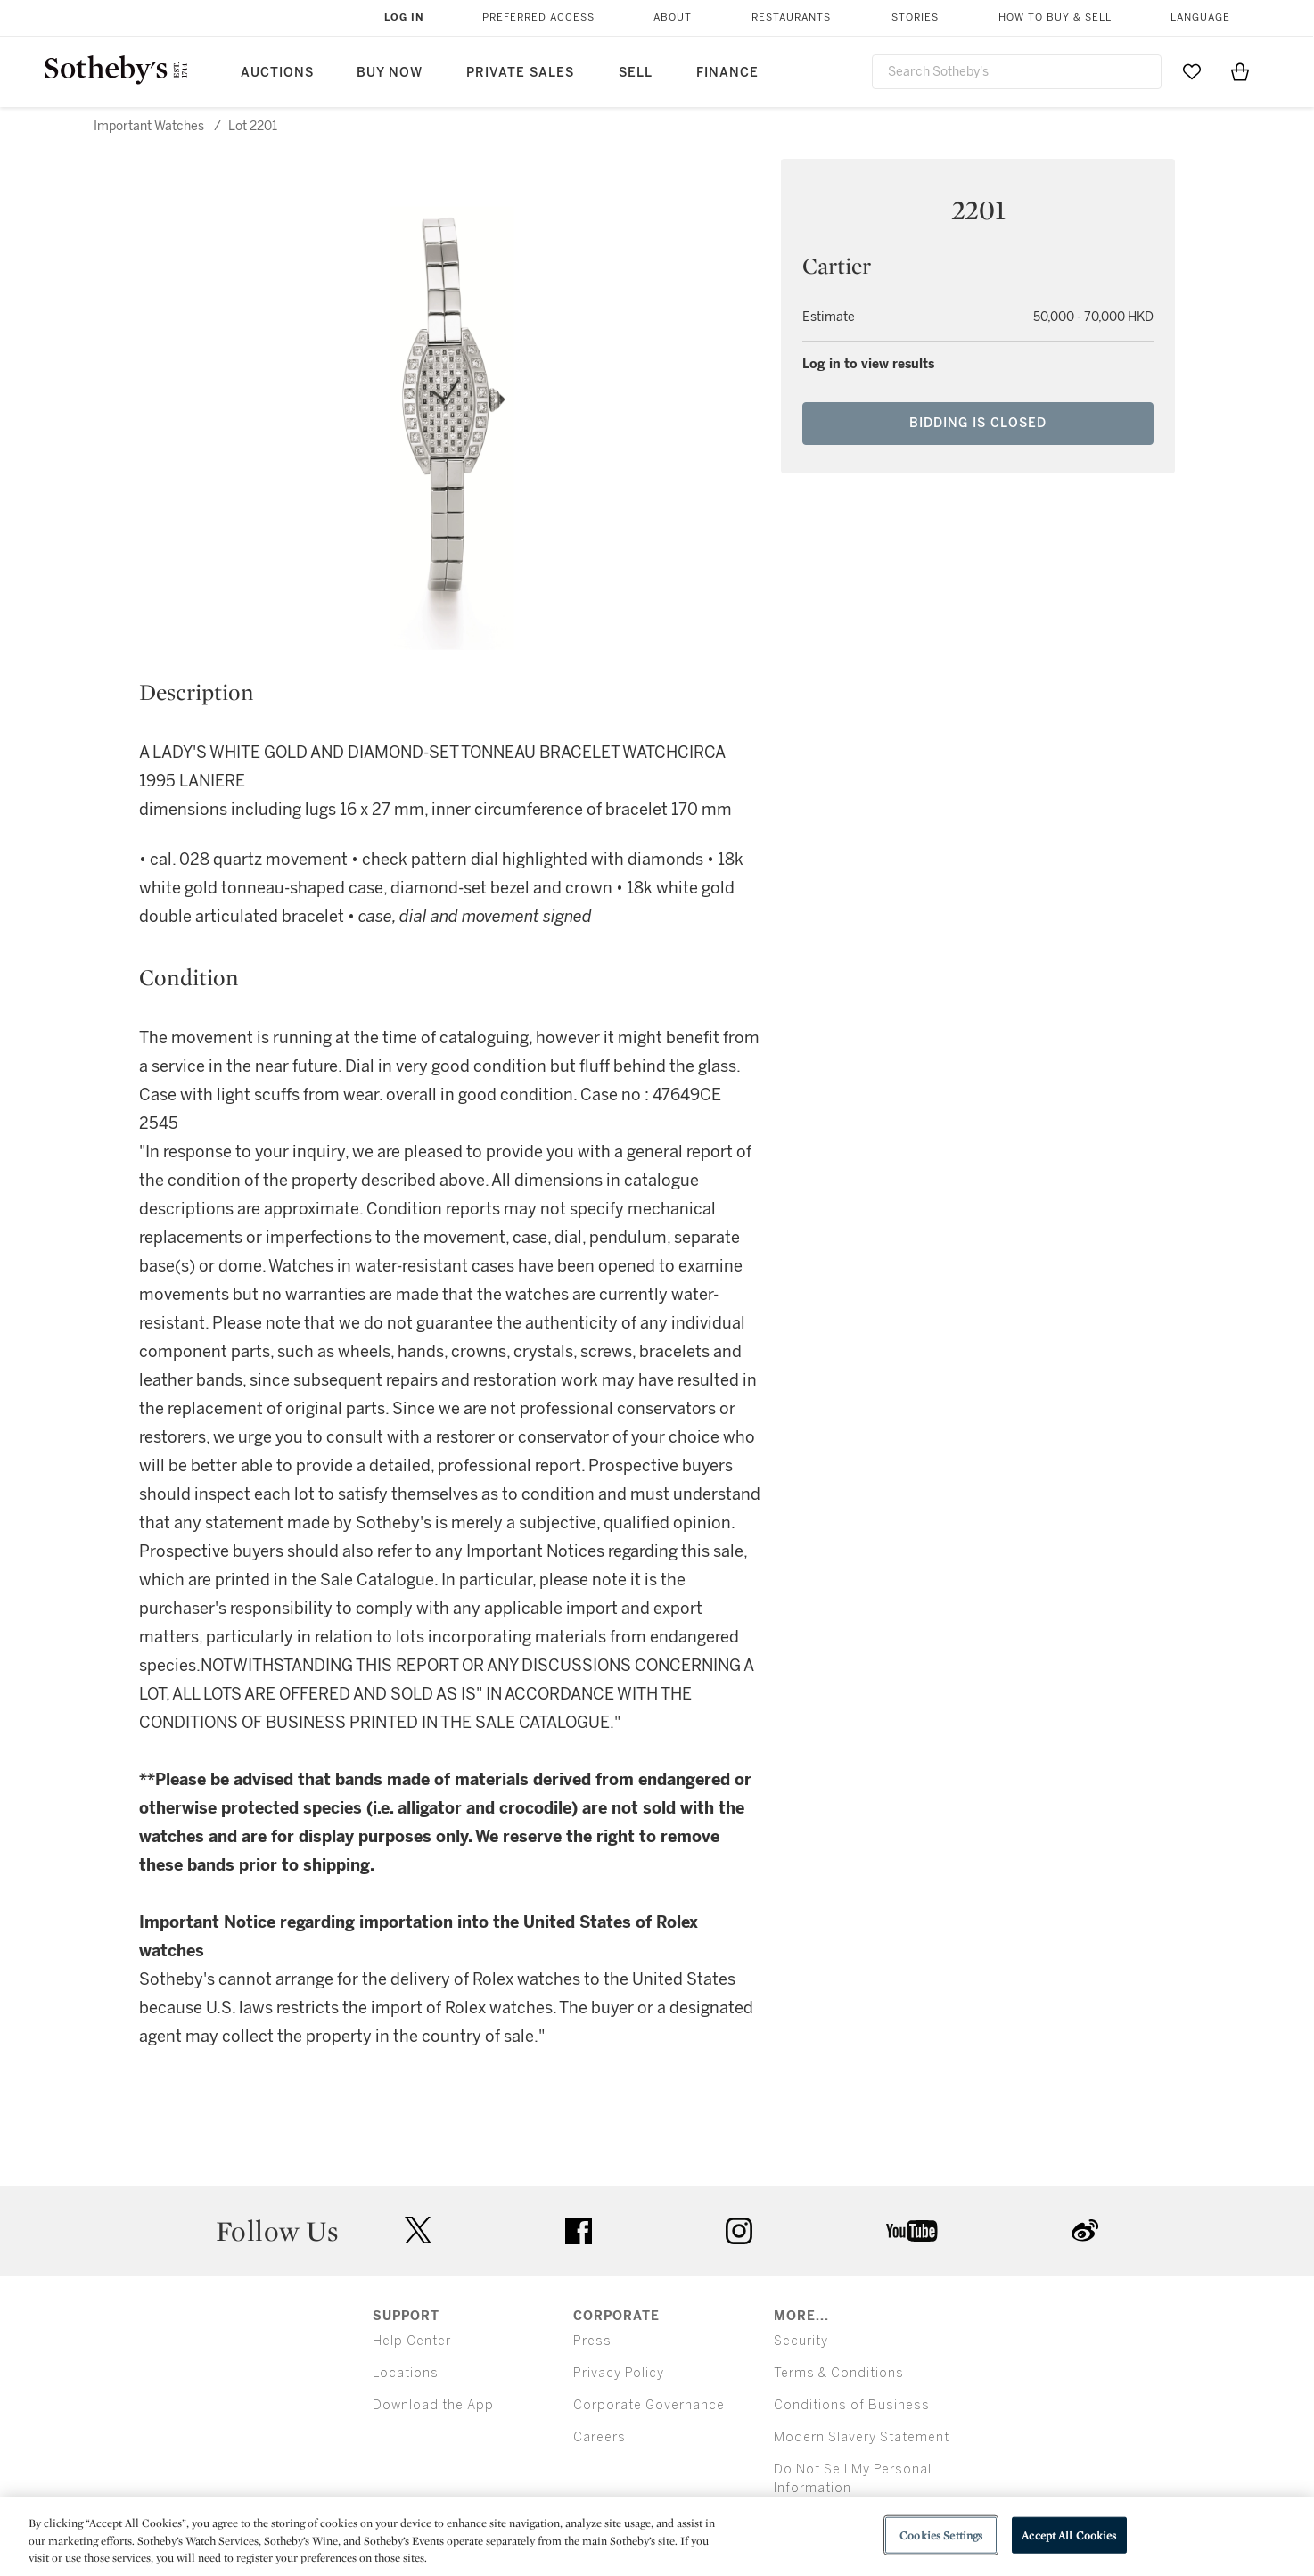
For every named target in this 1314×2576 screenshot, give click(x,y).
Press (592, 2341)
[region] (657, 2536)
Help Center (412, 2341)
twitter (418, 2230)
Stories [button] (915, 17)
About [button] (672, 17)
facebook (578, 2231)
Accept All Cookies (1069, 2534)
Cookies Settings (940, 2534)
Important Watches (149, 126)
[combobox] (1017, 71)
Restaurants (791, 17)
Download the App (433, 2405)
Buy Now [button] (390, 72)
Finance (727, 72)
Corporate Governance (649, 2405)
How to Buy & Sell (1055, 17)
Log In (404, 17)
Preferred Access (538, 17)
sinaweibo (1085, 2230)
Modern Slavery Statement (861, 2437)
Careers (599, 2437)
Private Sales (520, 72)
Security (801, 2341)
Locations (406, 2373)
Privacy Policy (618, 2373)
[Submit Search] (1141, 71)
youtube (912, 2231)
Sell (636, 72)
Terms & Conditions (839, 2373)
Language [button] (1200, 17)
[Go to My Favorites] (1192, 71)
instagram (739, 2231)
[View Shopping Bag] (1240, 71)
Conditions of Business (852, 2405)
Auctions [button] (277, 72)
